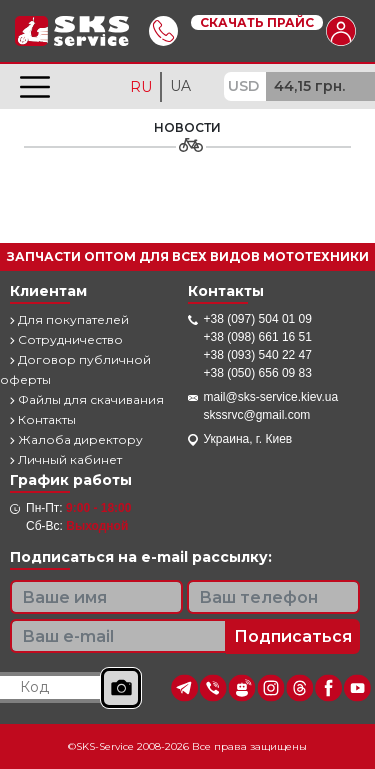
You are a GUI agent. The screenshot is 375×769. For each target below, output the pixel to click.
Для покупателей (69, 319)
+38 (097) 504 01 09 (258, 319)
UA (180, 86)
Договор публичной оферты (75, 369)
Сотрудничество (66, 339)
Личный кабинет (66, 459)
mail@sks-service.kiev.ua (271, 397)
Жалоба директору (76, 439)
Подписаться (293, 636)
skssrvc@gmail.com (257, 415)
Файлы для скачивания (87, 399)
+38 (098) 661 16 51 (258, 337)
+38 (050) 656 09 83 (258, 373)
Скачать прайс (257, 22)
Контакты (43, 419)
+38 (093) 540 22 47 (258, 355)
